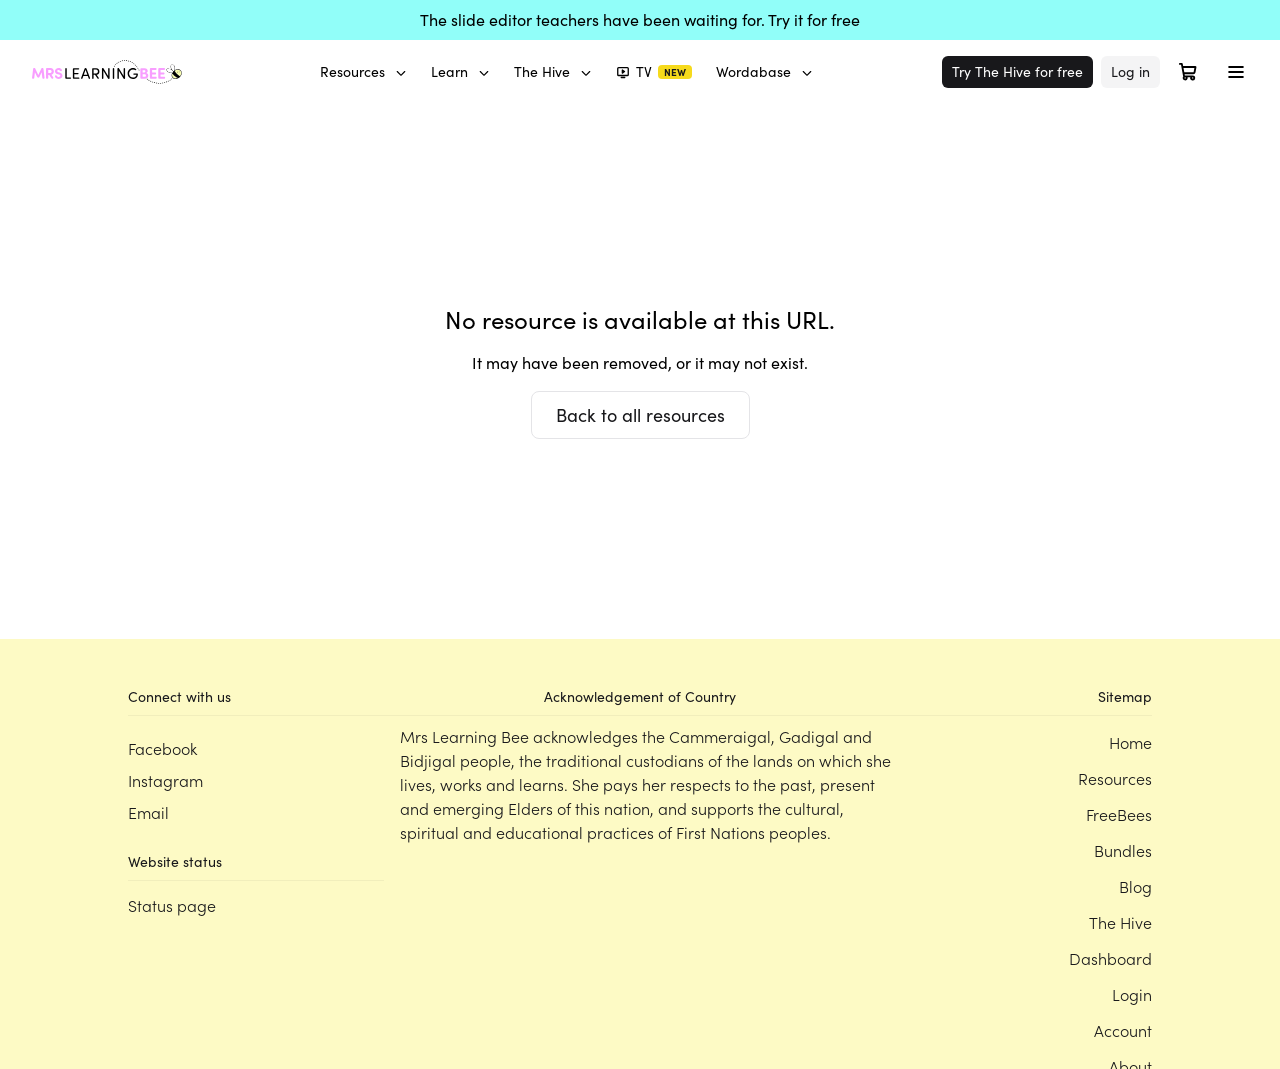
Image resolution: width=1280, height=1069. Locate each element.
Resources (363, 71)
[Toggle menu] (1236, 72)
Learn (460, 71)
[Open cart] (1188, 72)
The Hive (553, 71)
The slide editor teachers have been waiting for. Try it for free (640, 19)
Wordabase (764, 71)
